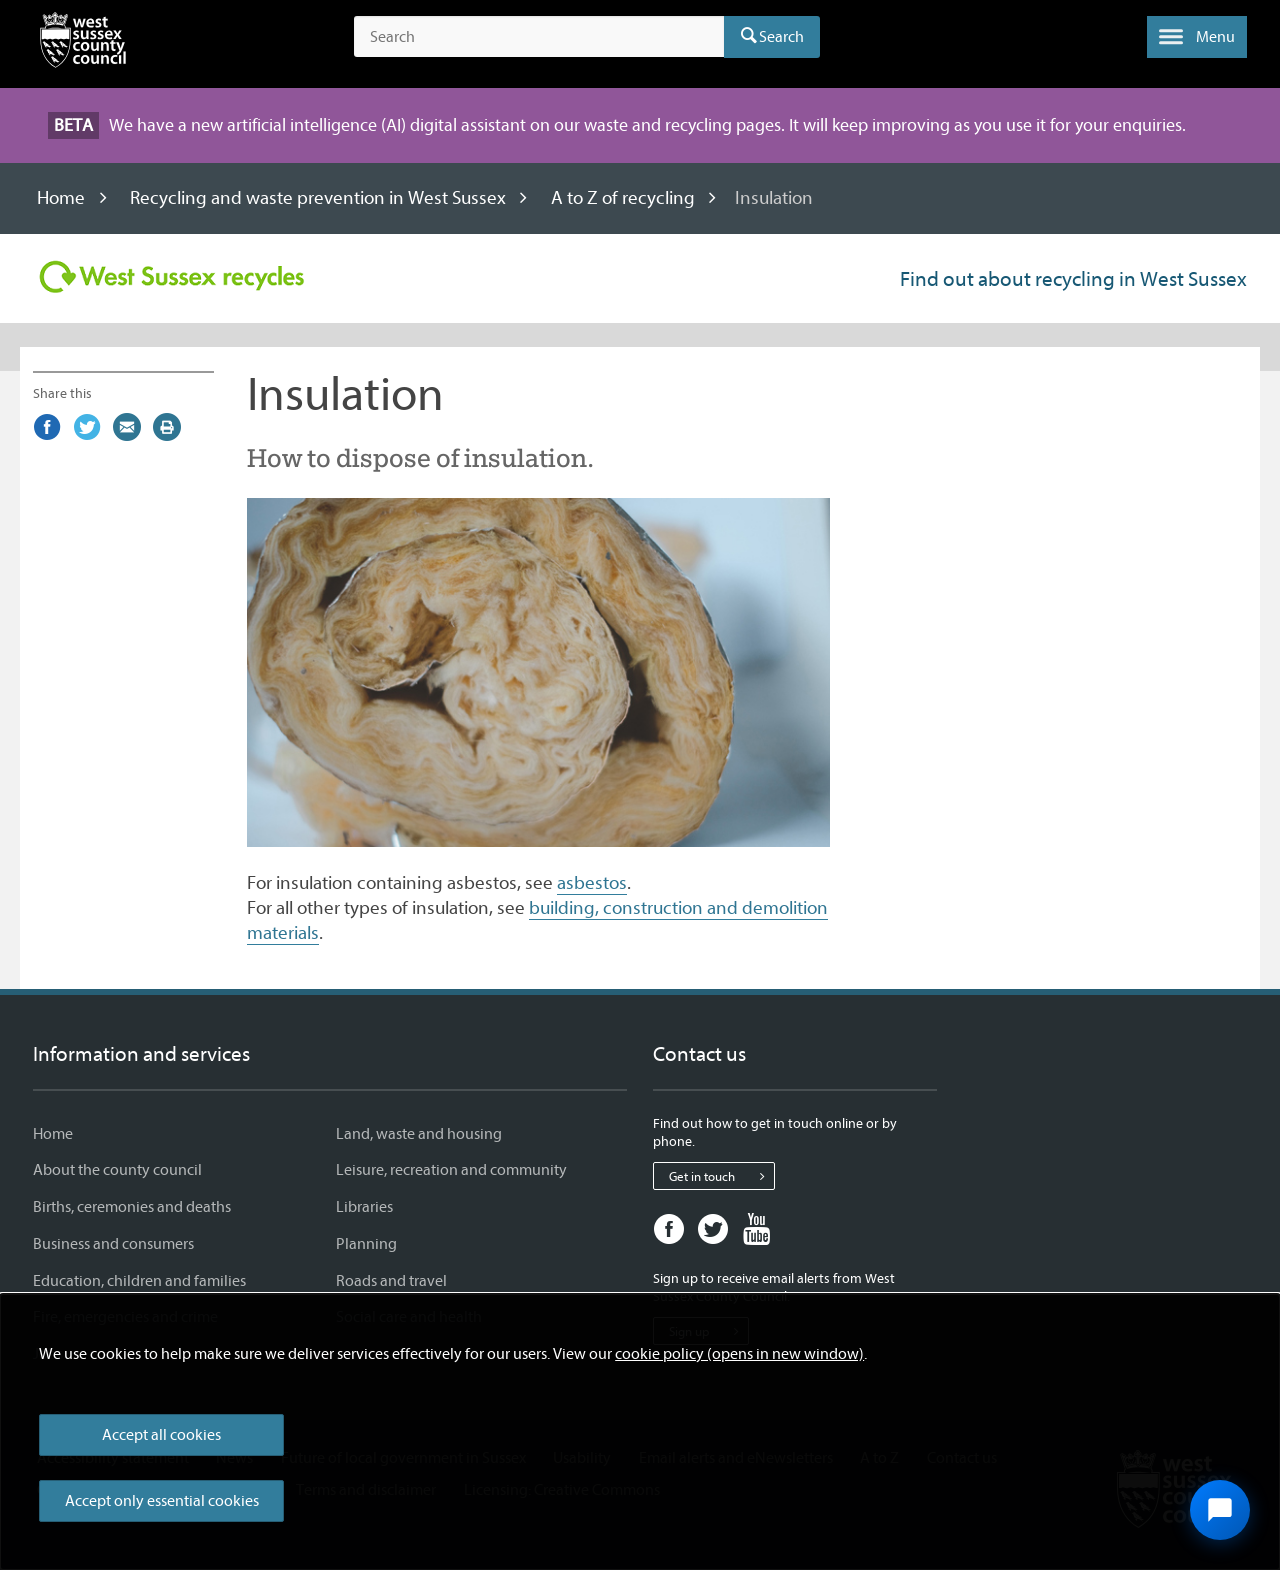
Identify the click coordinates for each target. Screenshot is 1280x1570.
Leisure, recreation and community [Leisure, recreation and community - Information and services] (451, 1170)
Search (781, 37)
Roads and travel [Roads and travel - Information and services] (391, 1281)
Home (61, 198)
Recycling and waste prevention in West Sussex (318, 198)
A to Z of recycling (623, 198)
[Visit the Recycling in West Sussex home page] (171, 277)
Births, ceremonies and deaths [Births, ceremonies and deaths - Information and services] (132, 1207)
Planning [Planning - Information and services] (366, 1244)
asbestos (592, 883)
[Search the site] (539, 37)
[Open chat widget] (1220, 1510)
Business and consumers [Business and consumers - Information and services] (113, 1244)
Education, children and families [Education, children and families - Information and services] (139, 1281)
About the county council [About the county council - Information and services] (117, 1170)
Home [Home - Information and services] (53, 1134)
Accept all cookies (161, 1435)
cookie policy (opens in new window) (739, 1354)
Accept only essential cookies (162, 1501)
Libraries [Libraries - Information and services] (364, 1207)
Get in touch (721, 1176)
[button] (1197, 37)
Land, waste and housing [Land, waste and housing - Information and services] (419, 1134)
